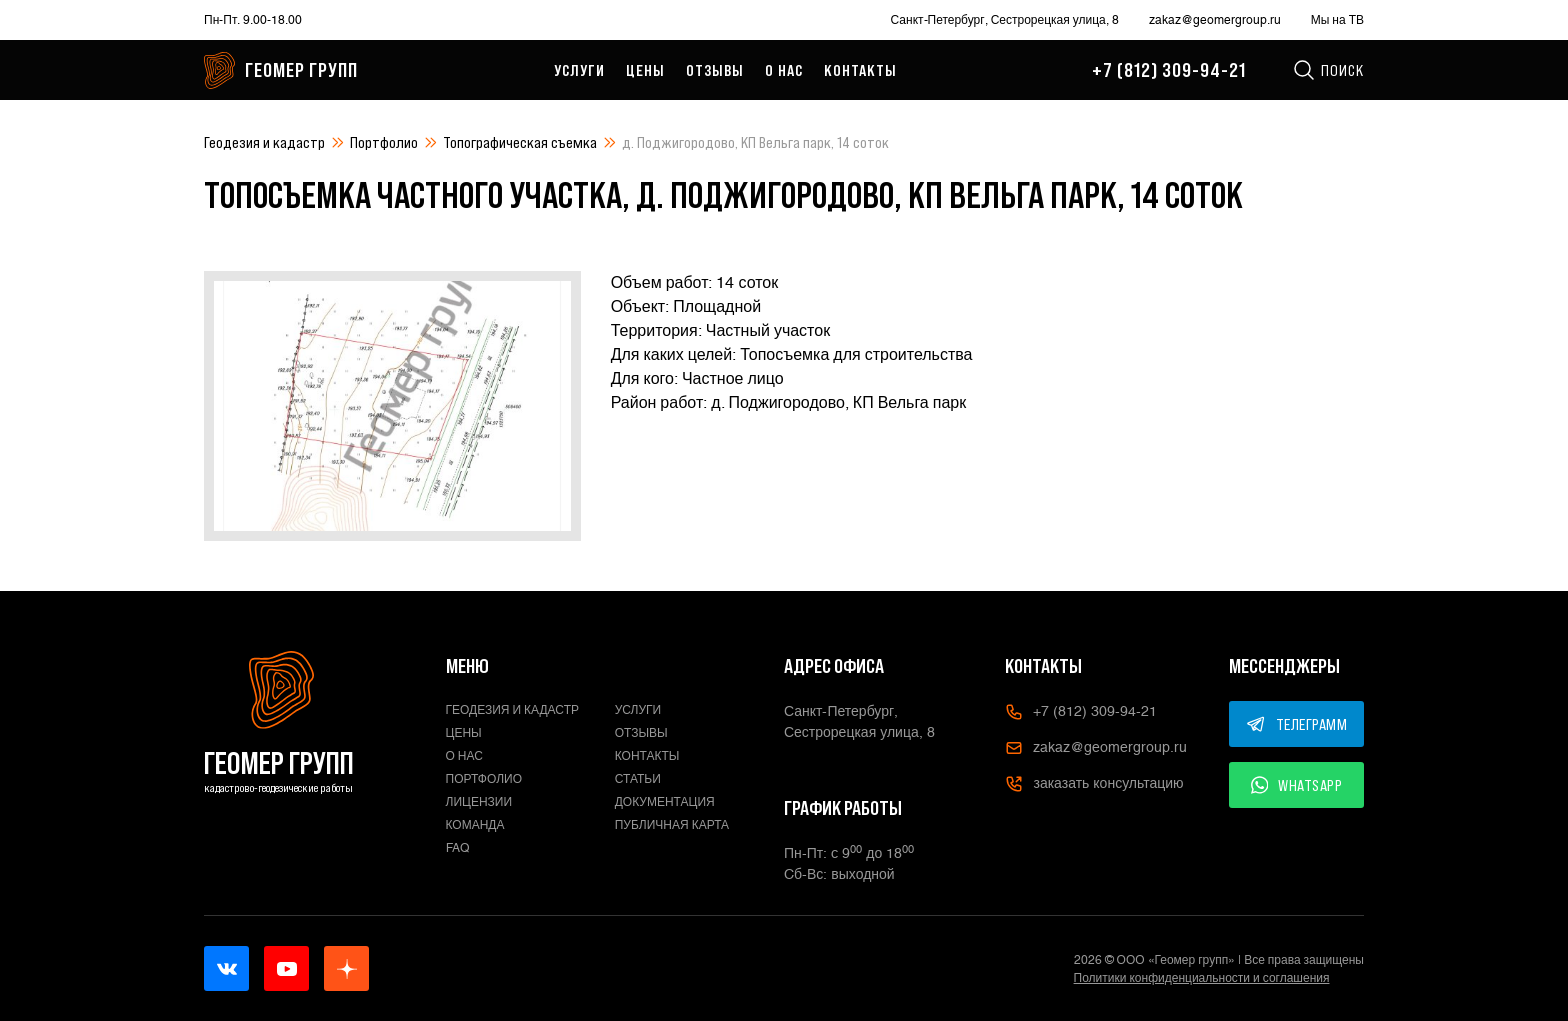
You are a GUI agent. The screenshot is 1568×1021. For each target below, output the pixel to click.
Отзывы (715, 70)
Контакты (860, 70)
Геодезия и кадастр (264, 142)
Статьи (638, 779)
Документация (665, 802)
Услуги (579, 70)
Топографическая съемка (520, 142)
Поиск (1328, 70)
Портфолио (384, 142)
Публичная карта (672, 825)
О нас (784, 70)
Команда (475, 825)
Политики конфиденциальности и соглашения (1202, 978)
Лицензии (479, 802)
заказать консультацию (1094, 784)
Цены (645, 70)
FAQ (458, 848)
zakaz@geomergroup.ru (1215, 20)
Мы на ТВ (1337, 20)
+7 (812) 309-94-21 (1169, 70)
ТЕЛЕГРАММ (1297, 724)
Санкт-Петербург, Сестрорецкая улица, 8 (1005, 20)
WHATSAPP (1297, 785)
